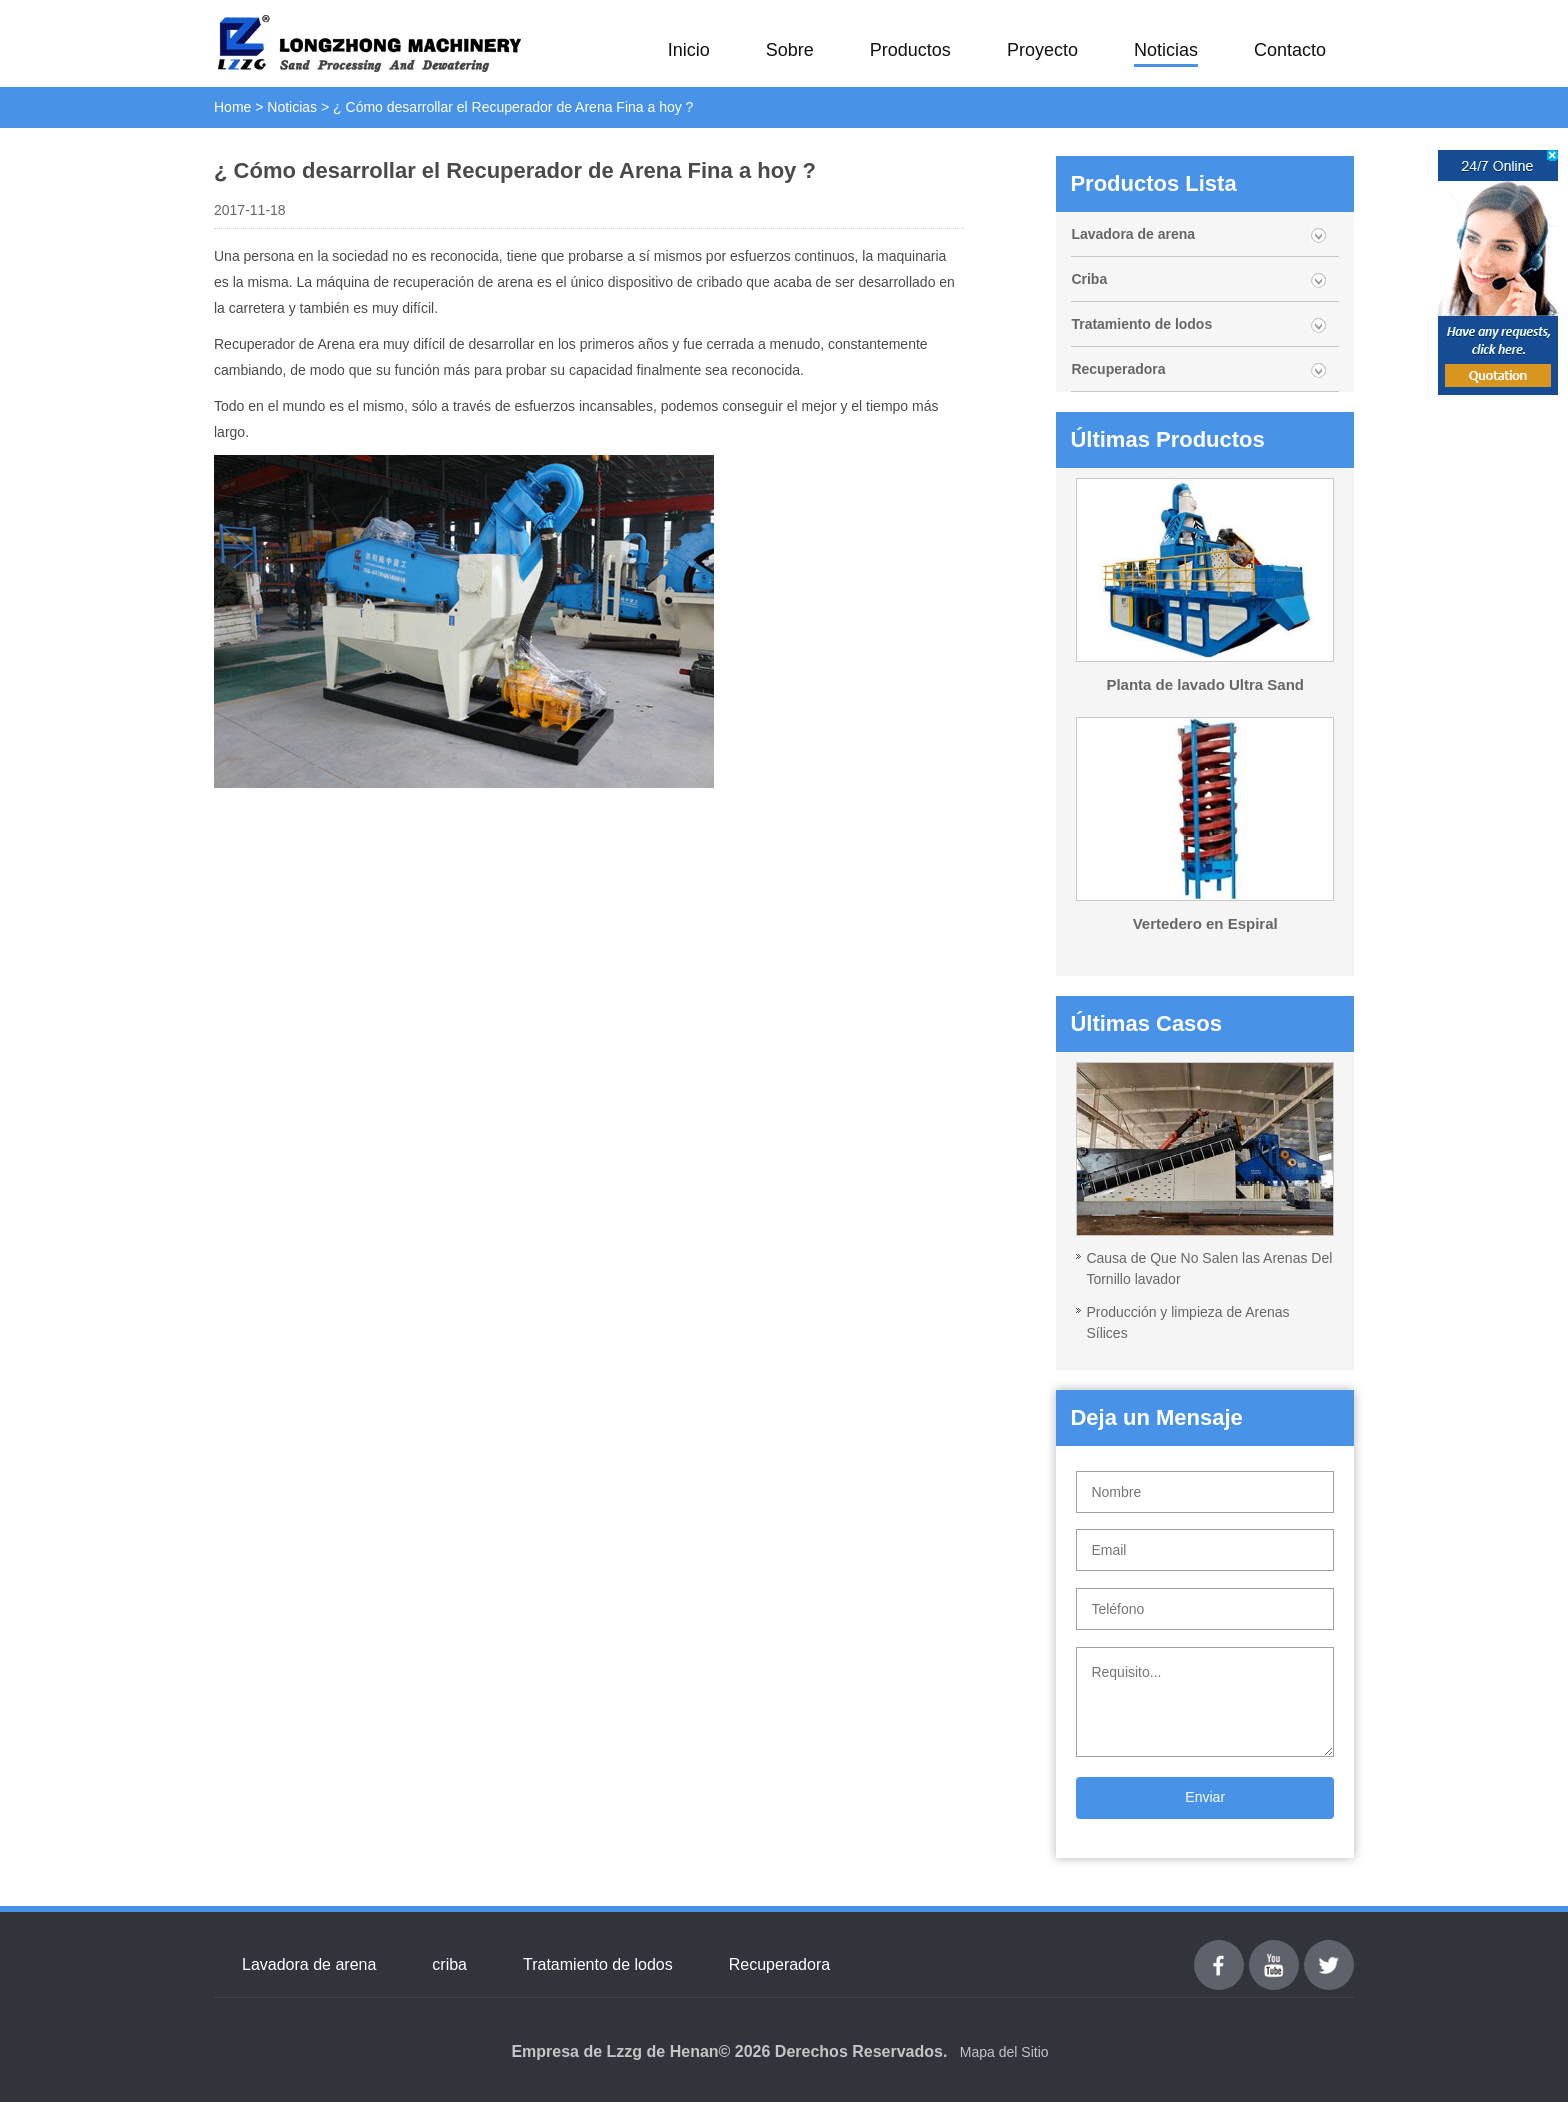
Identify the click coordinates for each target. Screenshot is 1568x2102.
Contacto (1290, 50)
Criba (1089, 279)
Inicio (689, 50)
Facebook (1219, 1951)
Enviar (1205, 1797)
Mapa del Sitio (1004, 2052)
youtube (1274, 1951)
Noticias (1166, 50)
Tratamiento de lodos (1141, 324)
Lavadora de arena (1133, 234)
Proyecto (1042, 50)
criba (449, 1964)
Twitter (1328, 1951)
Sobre (790, 50)
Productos (910, 50)
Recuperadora (1118, 369)
